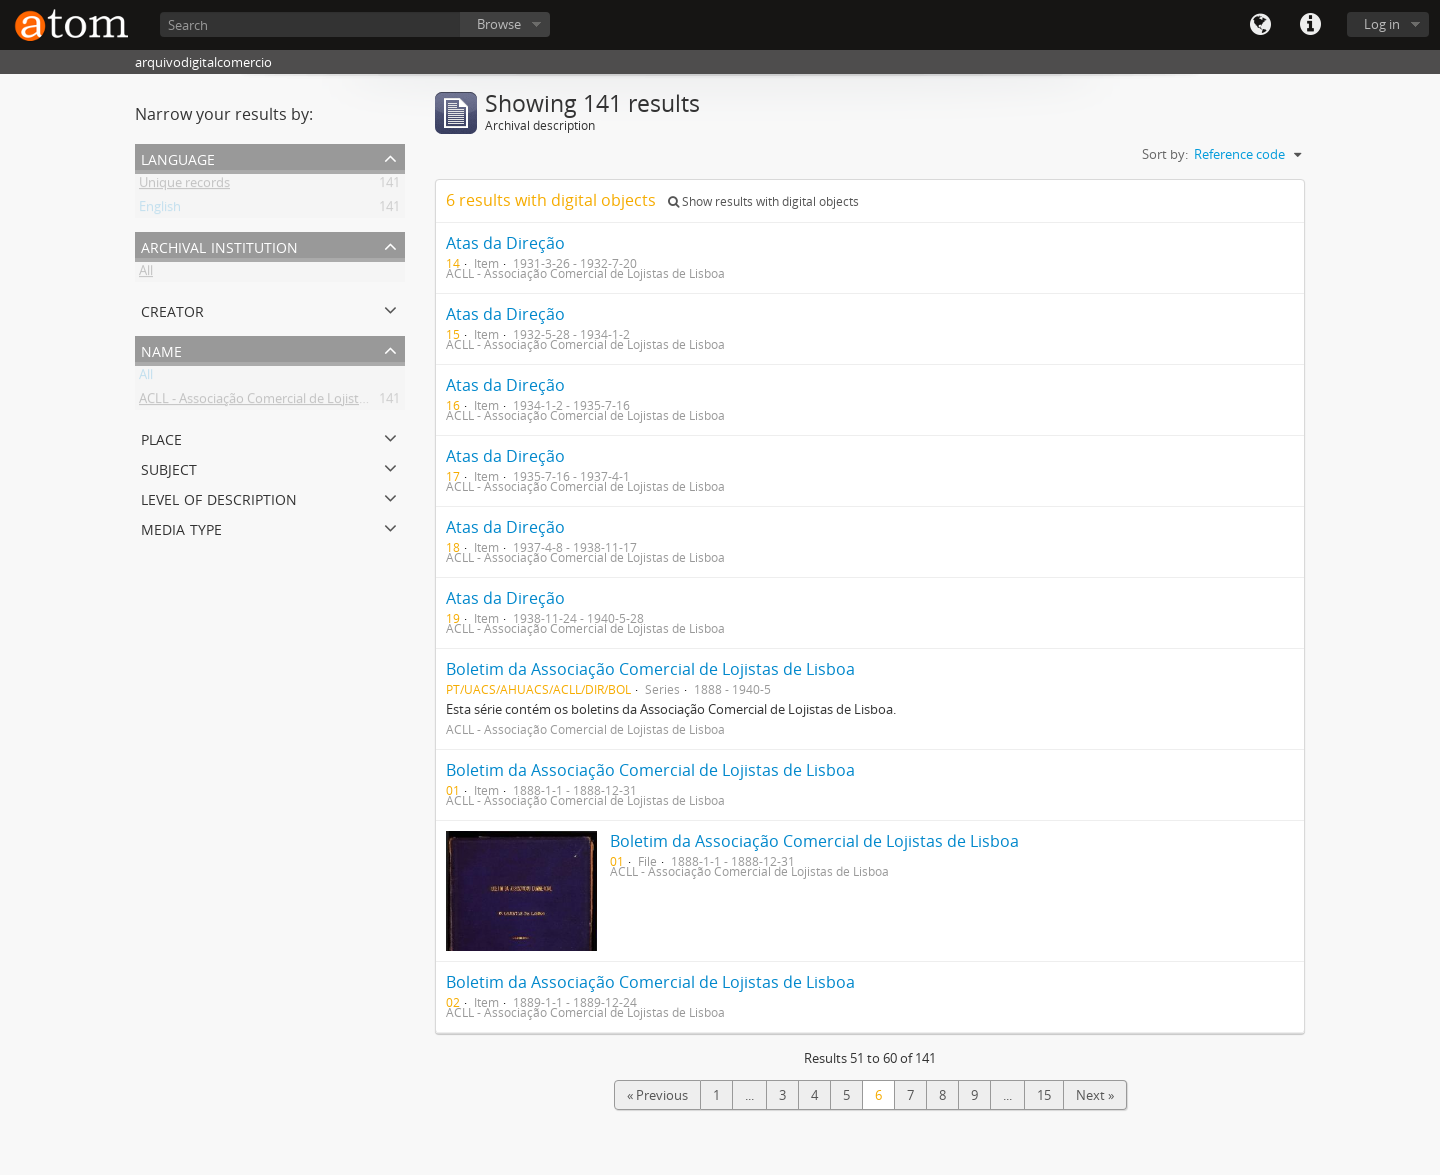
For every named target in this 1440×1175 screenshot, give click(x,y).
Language (1260, 25)
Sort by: (1165, 154)
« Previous (657, 1095)
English (160, 210)
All (146, 274)
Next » (1095, 1095)
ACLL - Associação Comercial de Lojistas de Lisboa (285, 402)
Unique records (184, 186)
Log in (1382, 24)
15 (1044, 1095)
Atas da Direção (505, 243)
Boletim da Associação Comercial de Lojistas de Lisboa (650, 669)
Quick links (1310, 25)
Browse (499, 24)
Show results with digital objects (763, 201)
